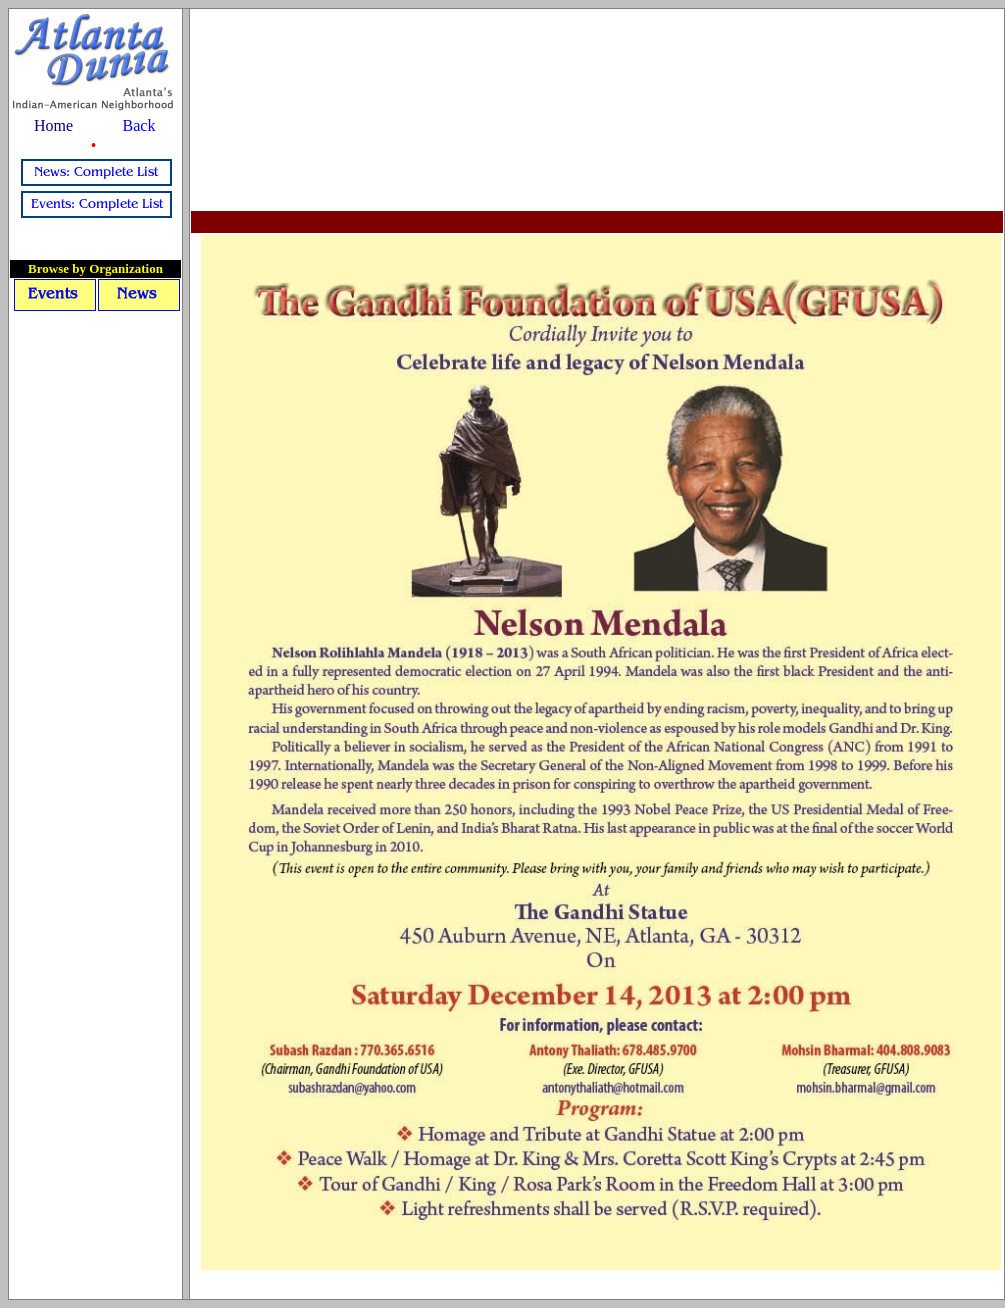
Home (53, 125)
